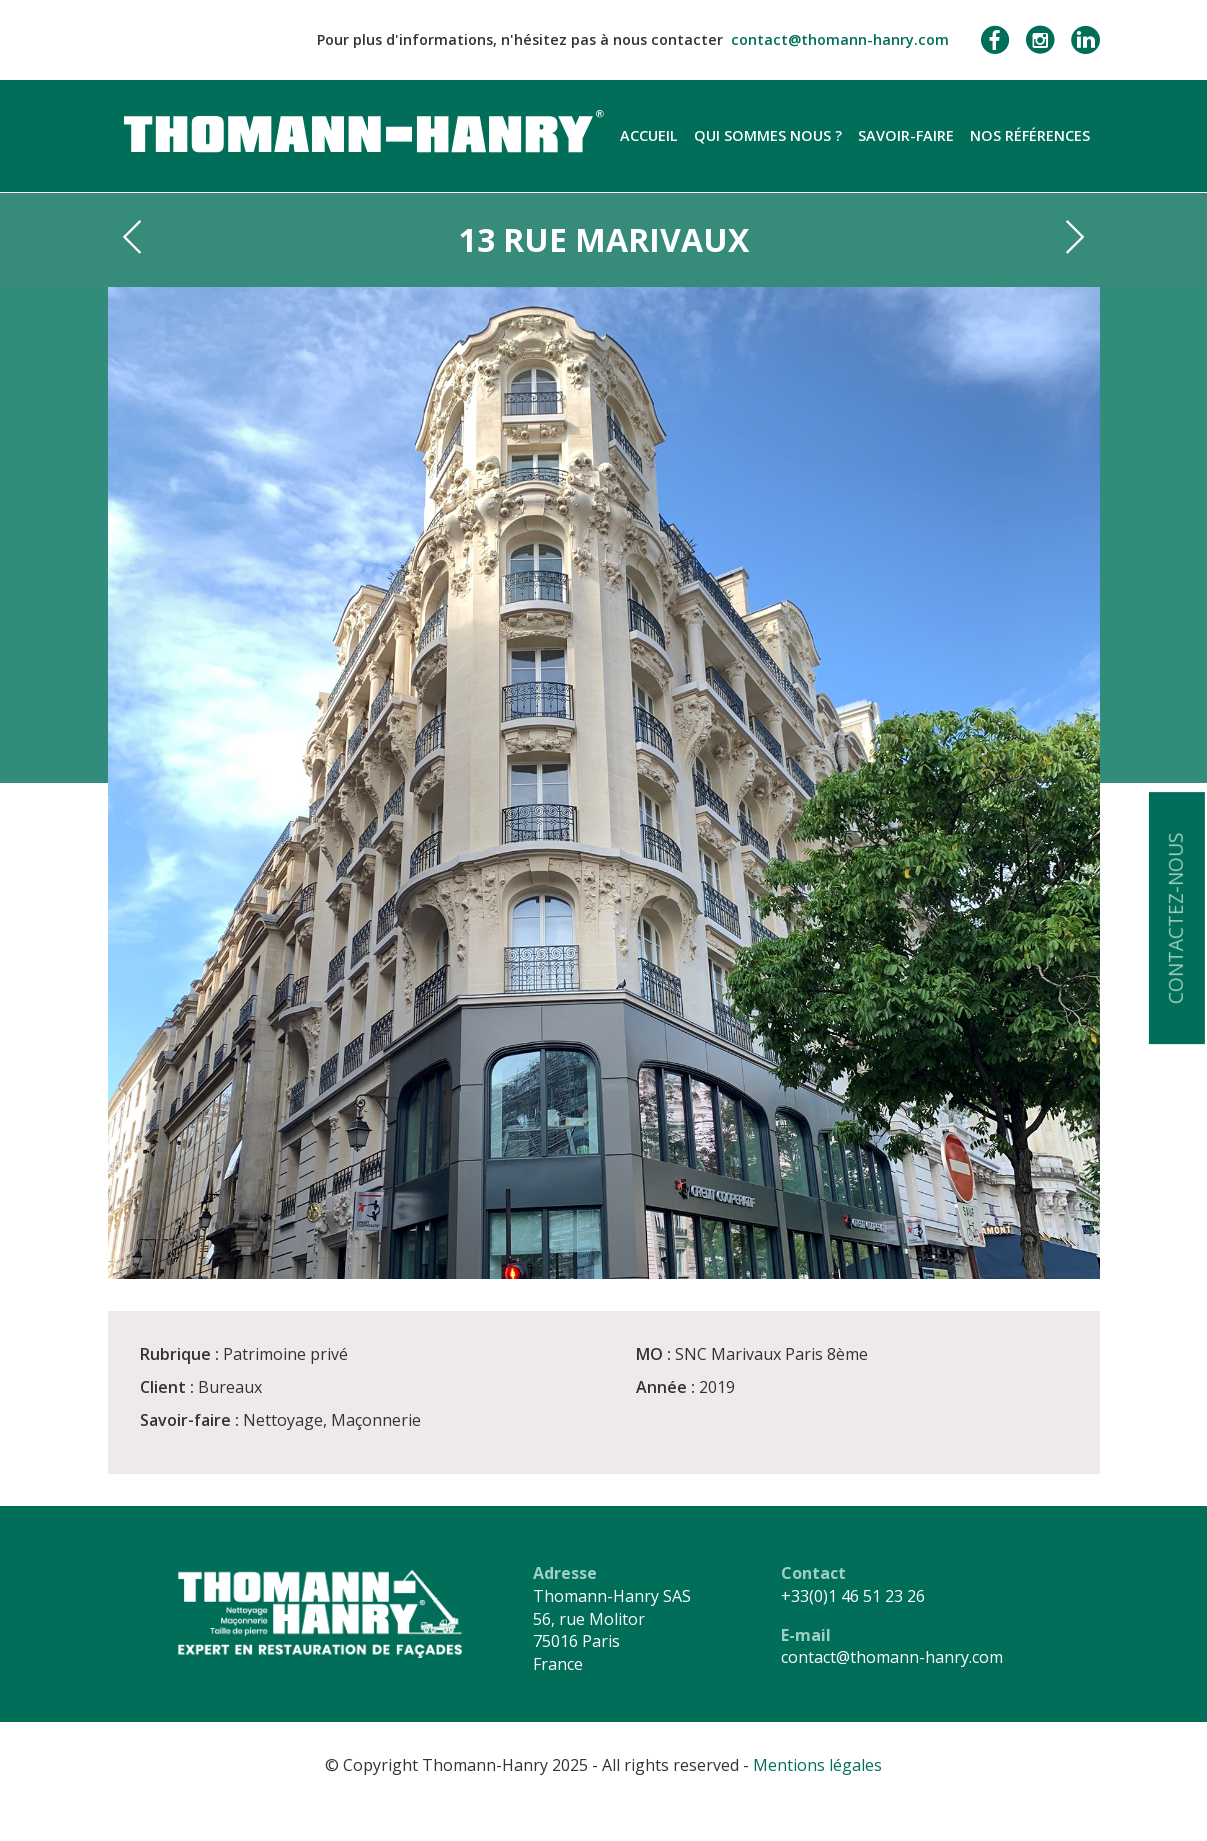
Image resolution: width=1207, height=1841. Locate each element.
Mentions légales (817, 1765)
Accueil (649, 135)
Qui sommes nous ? (768, 135)
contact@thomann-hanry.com (840, 39)
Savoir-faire (906, 135)
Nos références (1030, 135)
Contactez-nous (1175, 918)
